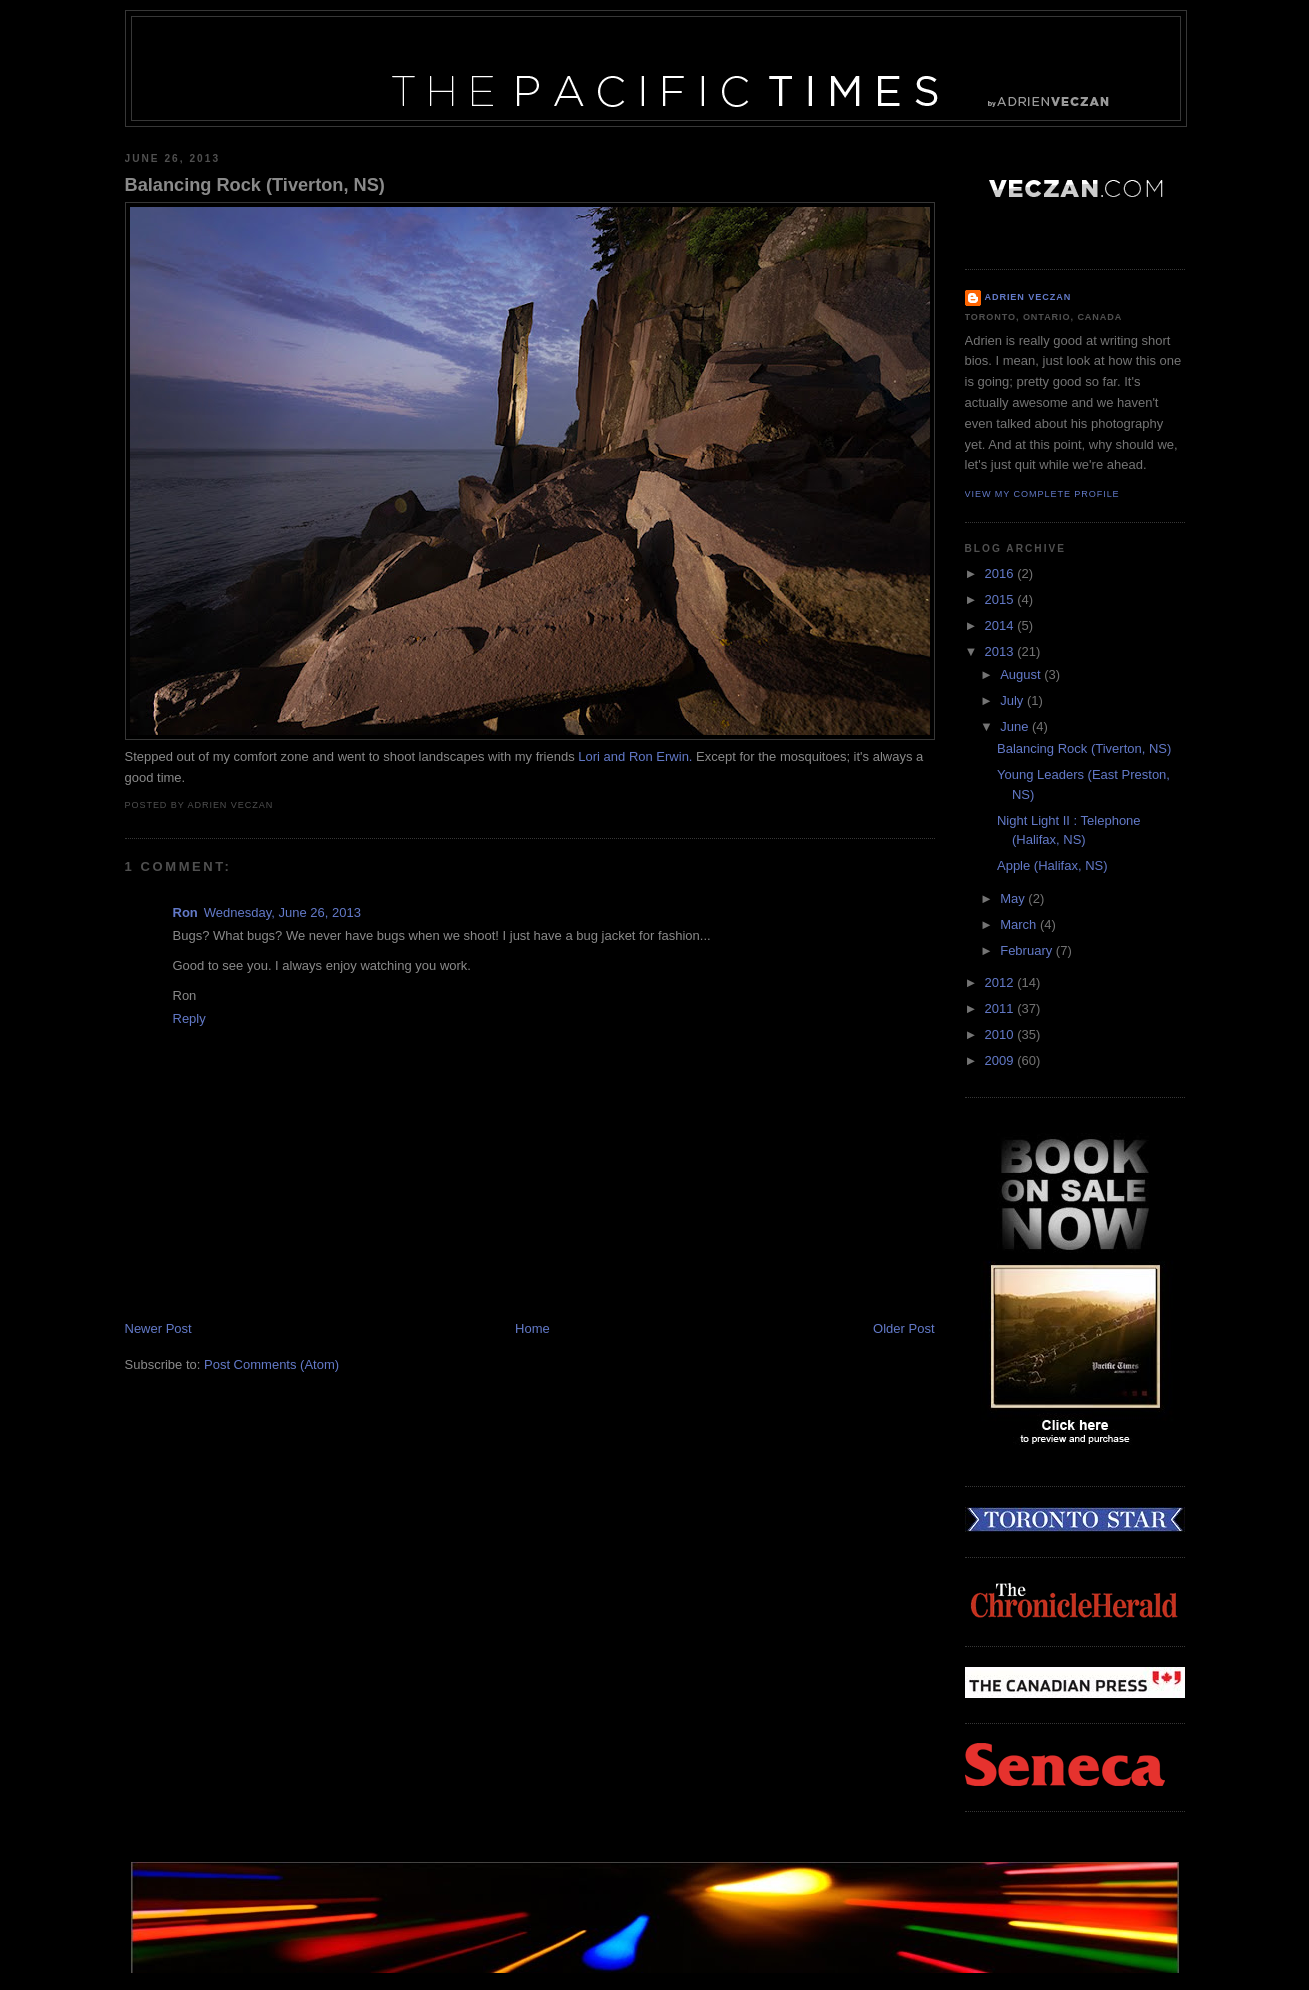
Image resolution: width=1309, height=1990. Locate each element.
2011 (1001, 1008)
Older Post (903, 1328)
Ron (185, 912)
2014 (1001, 625)
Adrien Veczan (1028, 297)
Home (532, 1328)
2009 (1001, 1060)
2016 (1001, 573)
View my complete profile (1042, 494)
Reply (189, 1018)
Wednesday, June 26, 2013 (282, 912)
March (1020, 924)
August (1022, 674)
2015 (1001, 599)
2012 (1001, 982)
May (1014, 898)
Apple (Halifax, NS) (1052, 865)
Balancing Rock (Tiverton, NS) (255, 185)
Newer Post (158, 1328)
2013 (1001, 651)
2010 (1001, 1034)
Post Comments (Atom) (271, 1364)
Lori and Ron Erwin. (635, 756)
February (1028, 950)
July (1013, 700)
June (1016, 726)
